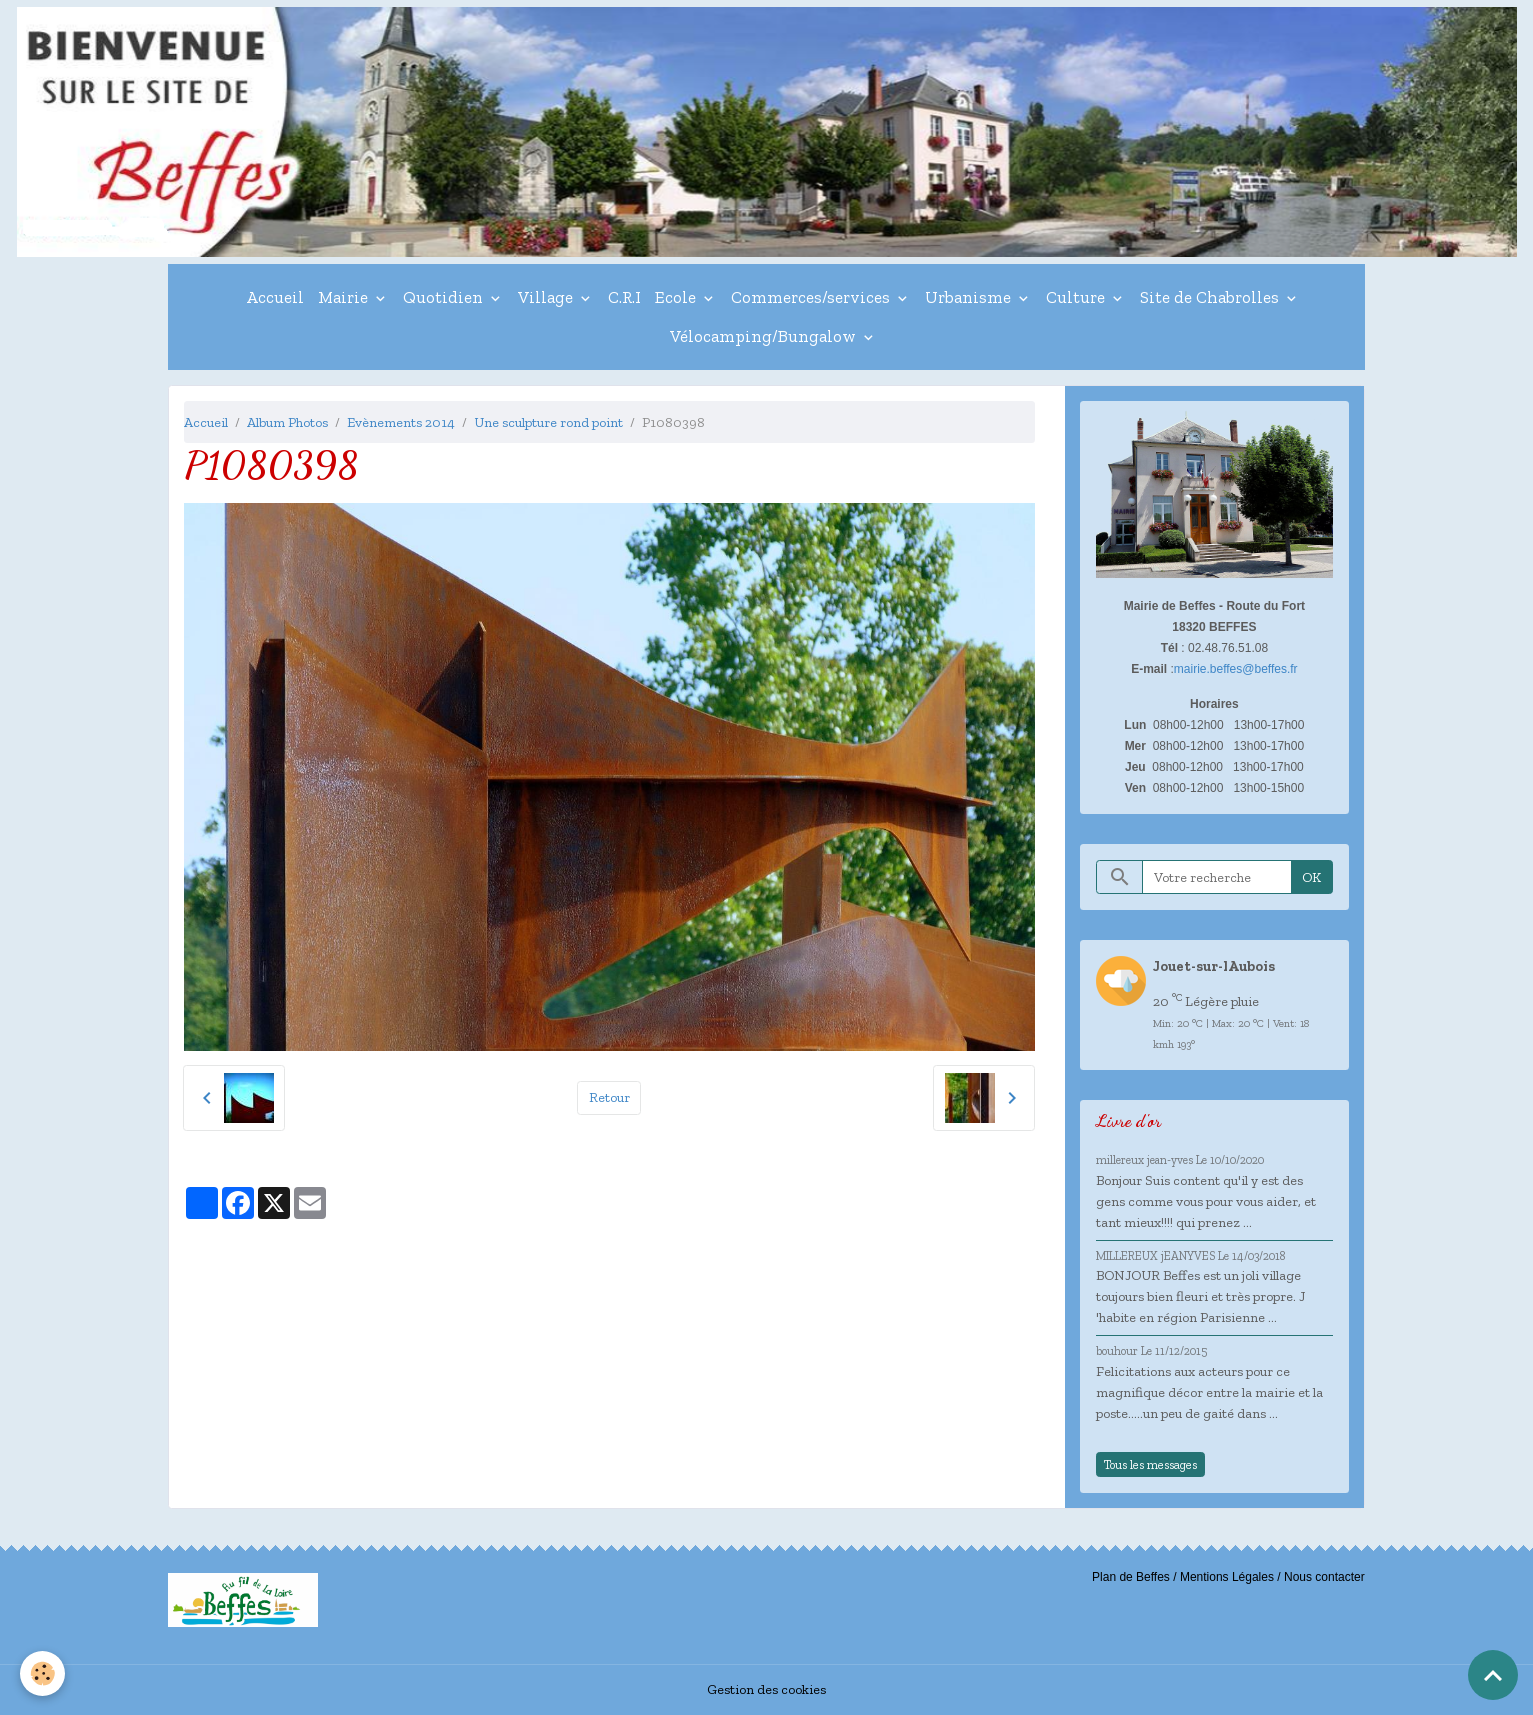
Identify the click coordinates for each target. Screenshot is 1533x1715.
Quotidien (445, 297)
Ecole (677, 297)
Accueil (275, 297)
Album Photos (287, 422)
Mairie (345, 297)
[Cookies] (42, 1673)
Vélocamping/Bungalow (765, 336)
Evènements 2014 (401, 422)
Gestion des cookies (766, 1689)
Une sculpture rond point (548, 422)
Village (547, 297)
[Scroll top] (1493, 1675)
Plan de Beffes (1131, 1577)
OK (1311, 877)
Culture (1077, 297)
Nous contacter (1324, 1577)
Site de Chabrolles (1211, 297)
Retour (609, 1097)
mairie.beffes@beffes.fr (1236, 669)
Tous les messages (1150, 1464)
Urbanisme (970, 297)
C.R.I (624, 297)
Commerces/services (812, 297)
